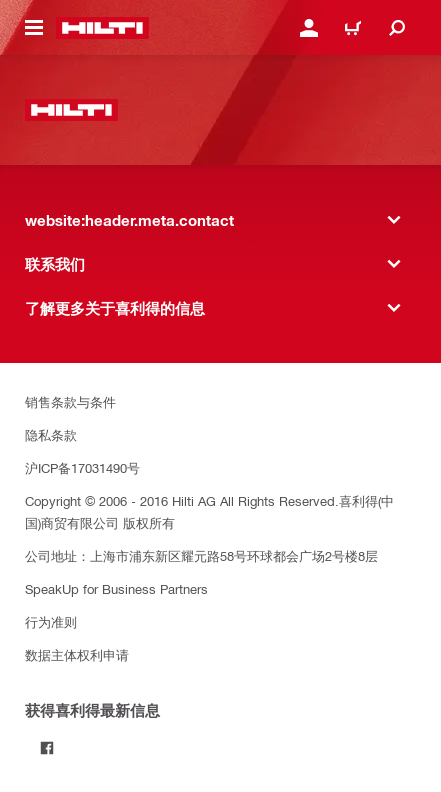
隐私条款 (51, 434)
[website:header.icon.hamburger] (34, 28)
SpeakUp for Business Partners (116, 588)
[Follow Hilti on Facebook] (47, 748)
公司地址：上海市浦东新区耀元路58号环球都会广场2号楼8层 (201, 555)
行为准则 (51, 621)
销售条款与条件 (70, 401)
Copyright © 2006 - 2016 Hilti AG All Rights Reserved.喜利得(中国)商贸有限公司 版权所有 (209, 511)
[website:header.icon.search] (397, 28)
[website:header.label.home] (102, 28)
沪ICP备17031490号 (82, 467)
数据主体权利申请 (77, 654)
